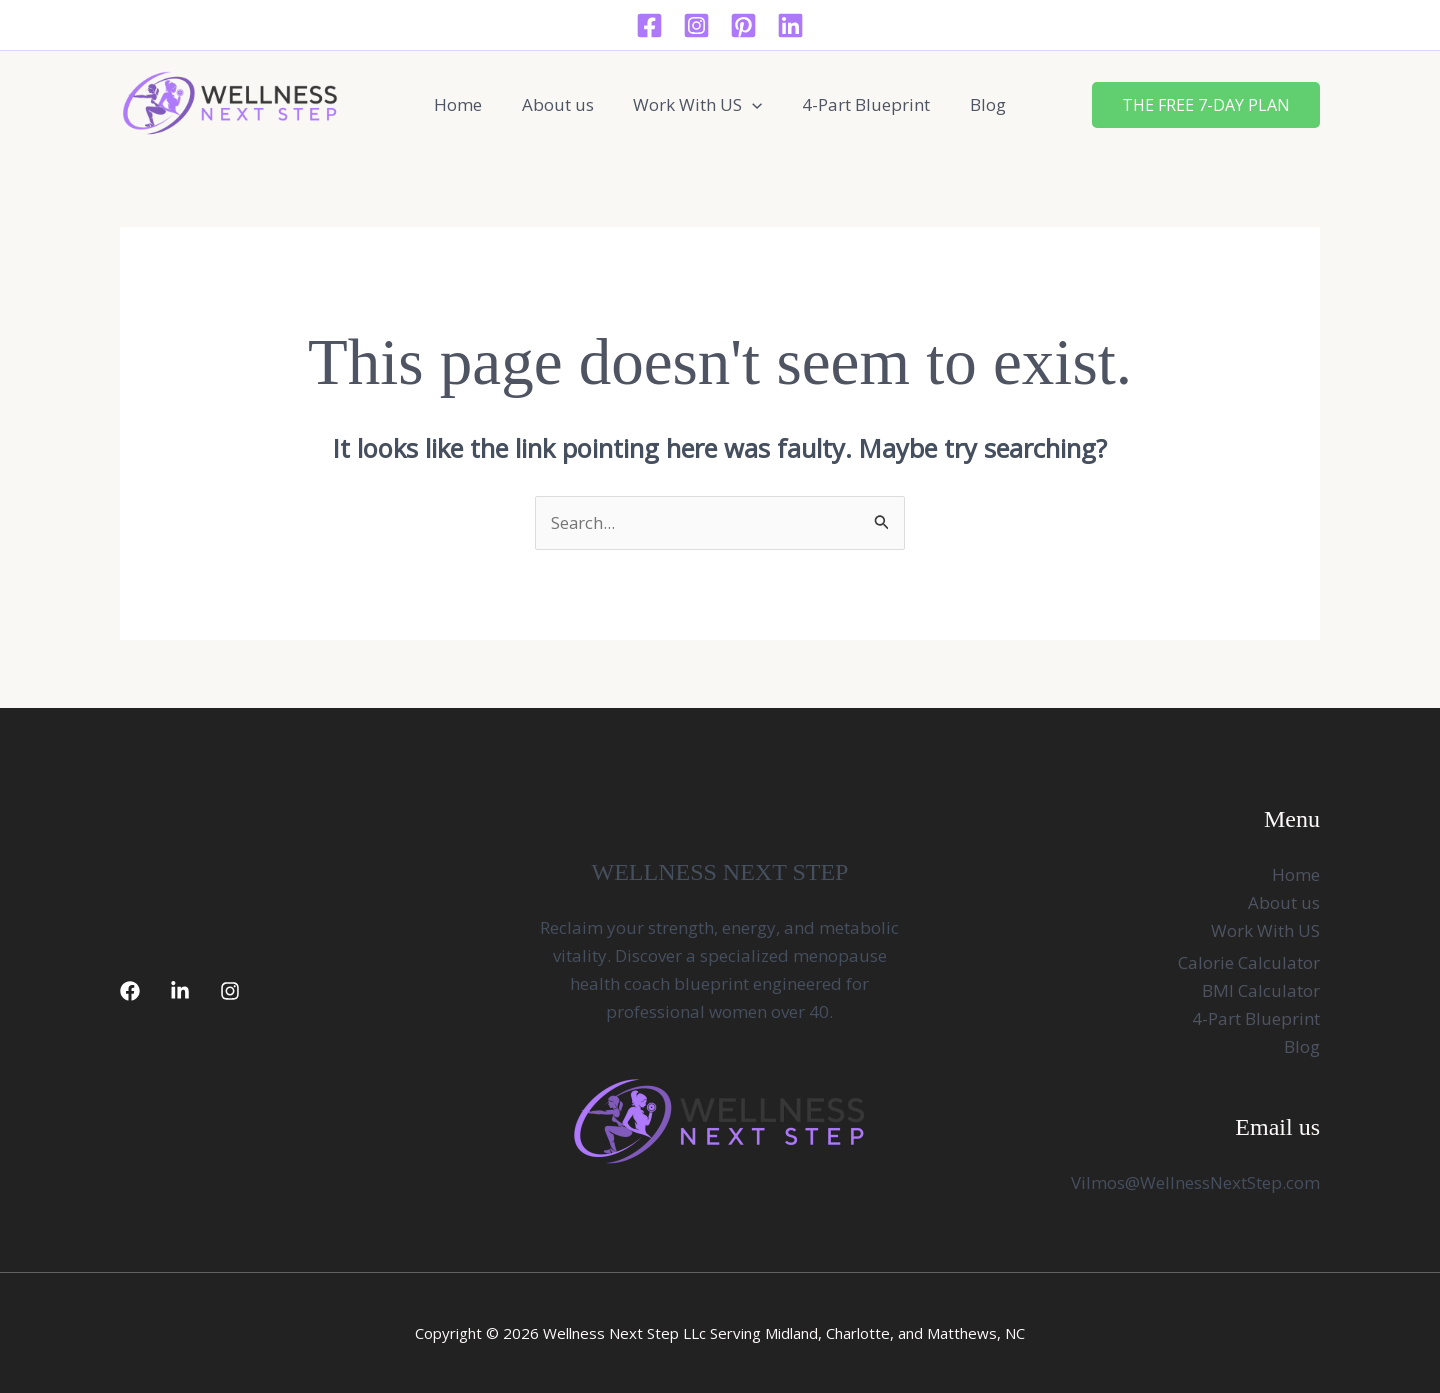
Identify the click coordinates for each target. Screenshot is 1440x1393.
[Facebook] (649, 25)
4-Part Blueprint (861, 104)
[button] (752, 105)
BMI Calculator (1261, 991)
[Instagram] (696, 25)
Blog (977, 104)
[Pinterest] (743, 25)
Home (469, 104)
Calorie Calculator (1249, 963)
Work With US (697, 105)
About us (563, 104)
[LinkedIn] (180, 992)
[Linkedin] (790, 25)
